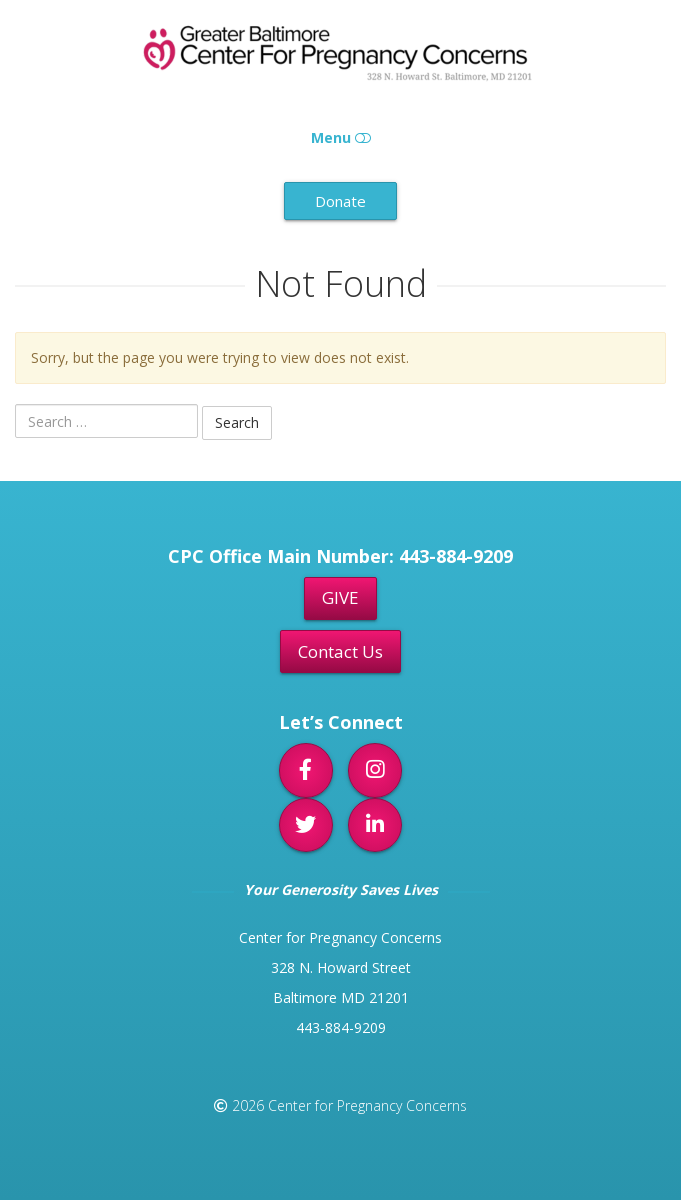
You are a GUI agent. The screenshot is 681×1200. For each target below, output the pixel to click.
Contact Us (340, 651)
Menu (341, 137)
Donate (340, 201)
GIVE (340, 597)
